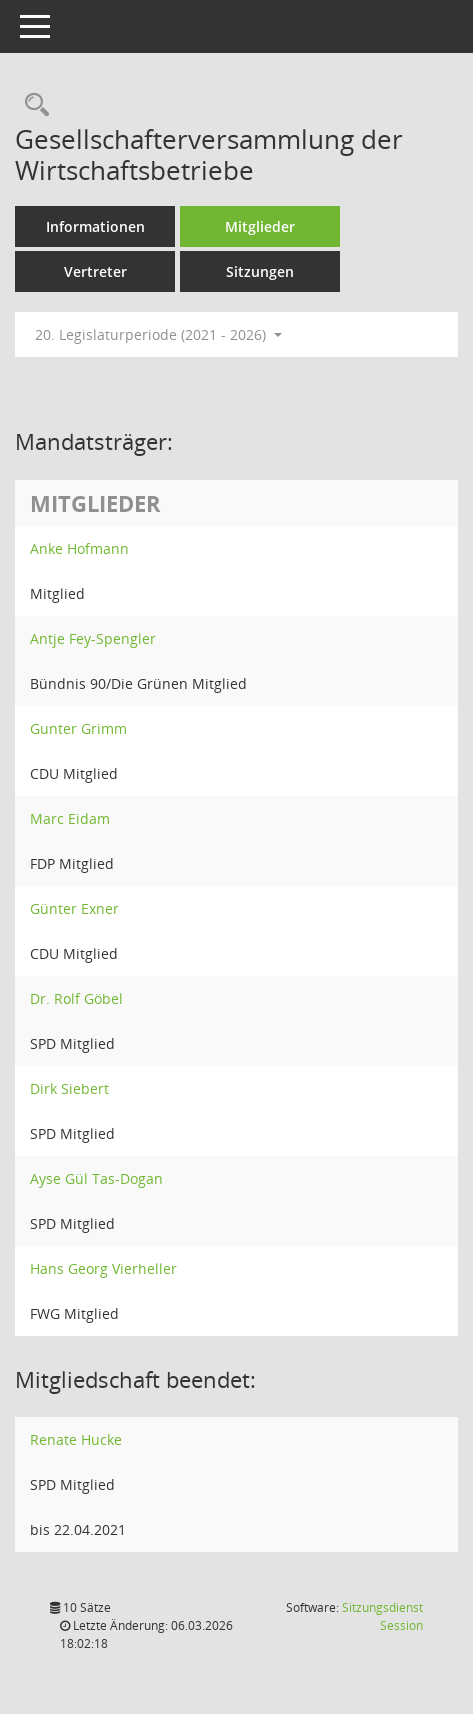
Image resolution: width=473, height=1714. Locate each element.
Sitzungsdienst (382, 1616)
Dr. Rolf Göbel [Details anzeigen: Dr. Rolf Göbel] (76, 998)
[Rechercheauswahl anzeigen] (32, 105)
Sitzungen (260, 271)
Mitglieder (260, 226)
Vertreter (95, 271)
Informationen (95, 226)
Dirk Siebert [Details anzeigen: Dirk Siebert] (69, 1088)
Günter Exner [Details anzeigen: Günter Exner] (74, 908)
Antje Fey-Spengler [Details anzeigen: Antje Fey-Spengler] (93, 638)
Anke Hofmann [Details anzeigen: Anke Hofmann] (79, 548)
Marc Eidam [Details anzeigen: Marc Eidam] (70, 818)
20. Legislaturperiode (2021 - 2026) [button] (158, 334)
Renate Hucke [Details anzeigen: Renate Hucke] (76, 1439)
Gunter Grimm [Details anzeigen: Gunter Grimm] (78, 728)
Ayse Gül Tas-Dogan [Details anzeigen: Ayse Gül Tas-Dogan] (96, 1178)
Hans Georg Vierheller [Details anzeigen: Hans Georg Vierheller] (103, 1268)
